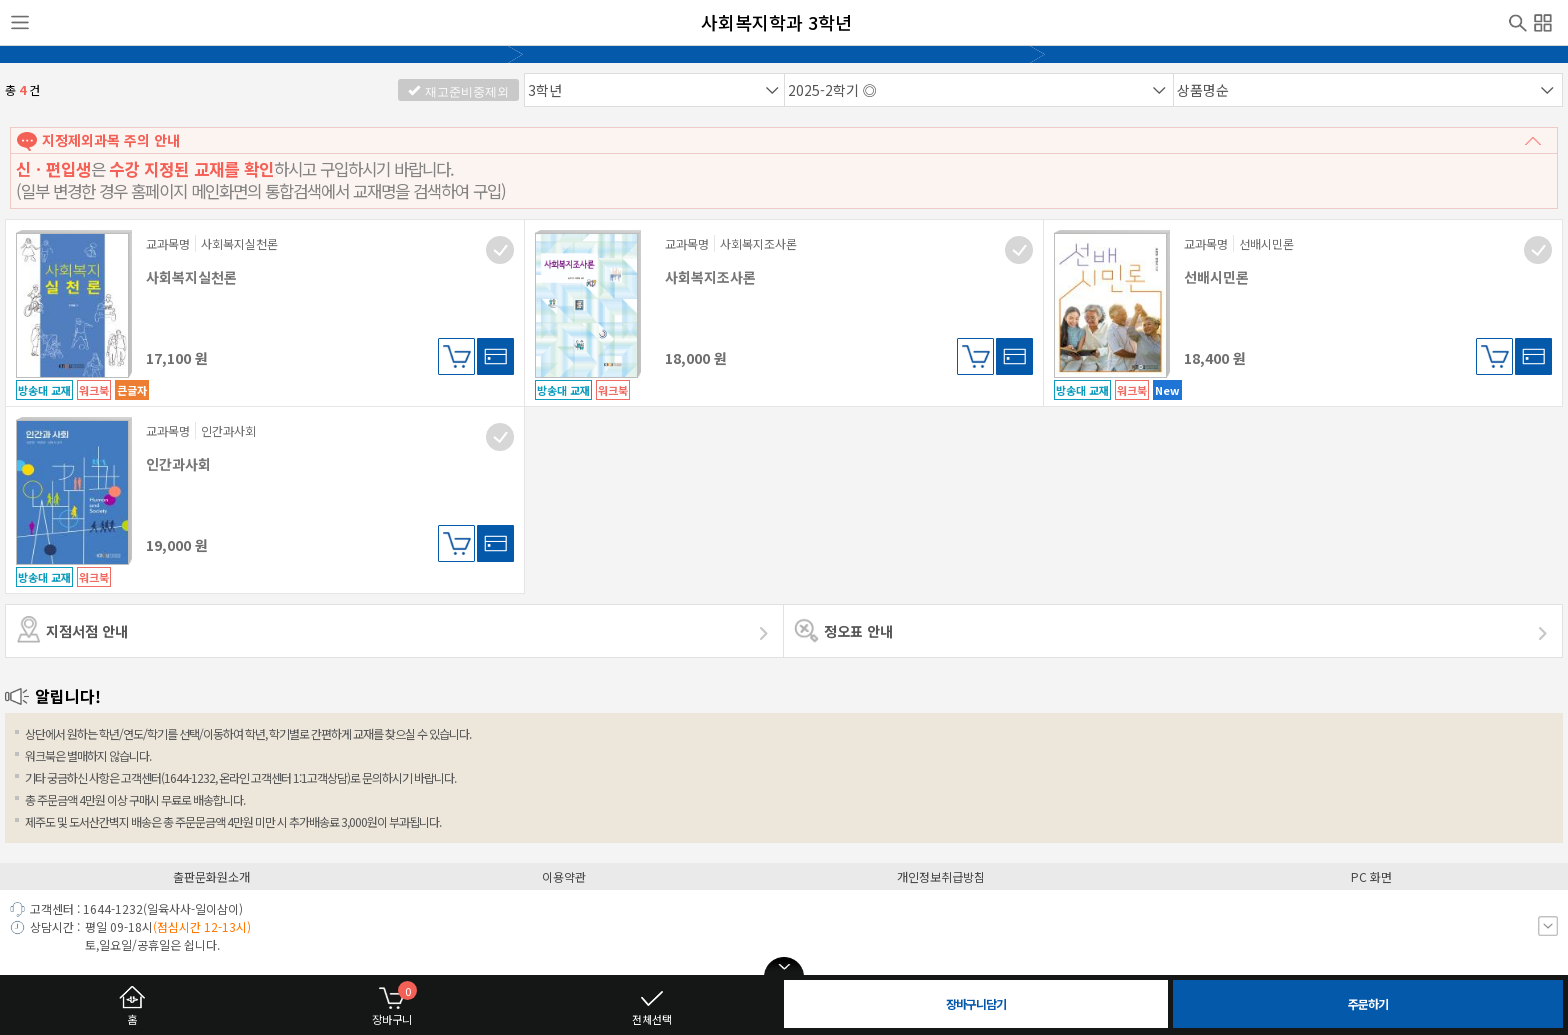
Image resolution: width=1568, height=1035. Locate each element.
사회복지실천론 (191, 277)
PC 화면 (1371, 876)
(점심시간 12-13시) (202, 926)
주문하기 (1368, 1003)
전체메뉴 (1543, 20)
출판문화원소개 (211, 876)
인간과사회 (178, 464)
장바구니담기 (456, 356)
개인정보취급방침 (941, 876)
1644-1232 (113, 908)
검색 (1518, 21)
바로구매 (495, 356)
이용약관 (564, 876)
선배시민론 (1216, 277)
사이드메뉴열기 (20, 23)
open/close (784, 967)
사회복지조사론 (710, 277)
